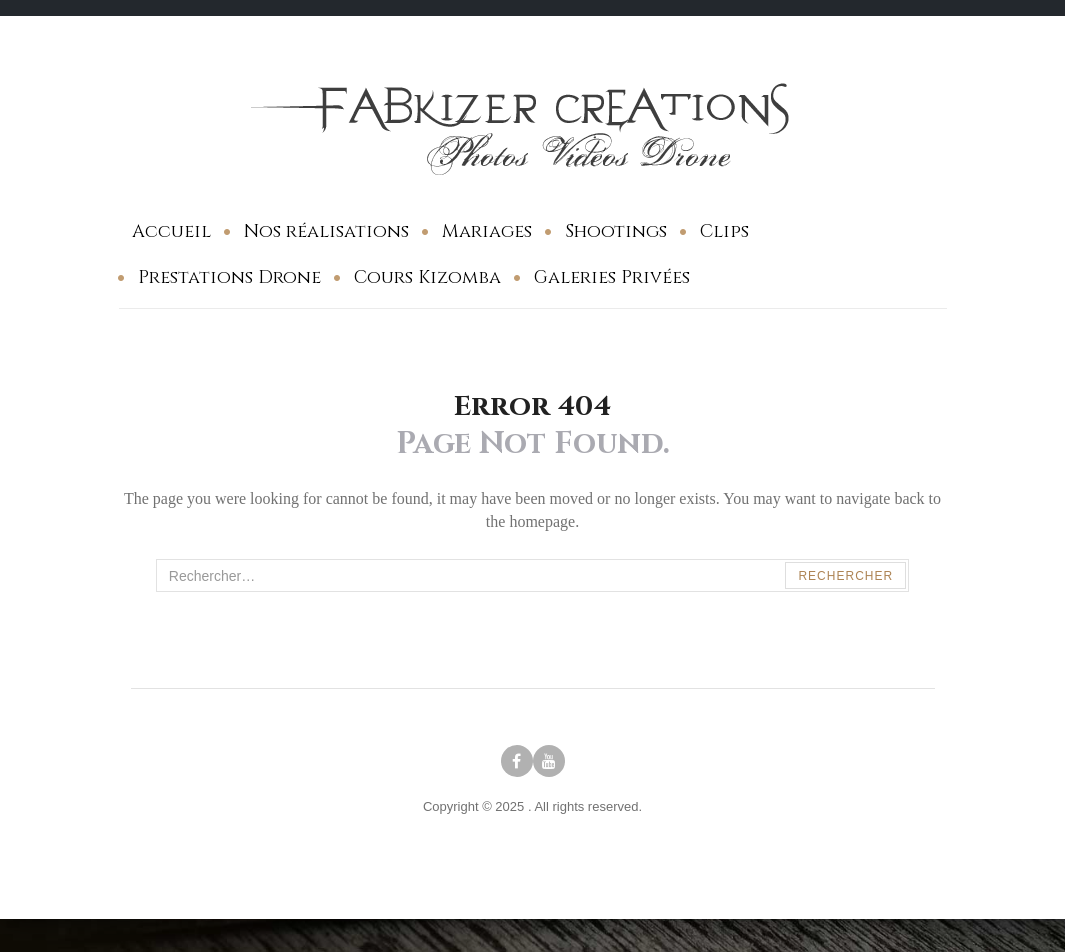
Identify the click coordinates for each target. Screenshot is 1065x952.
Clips (724, 231)
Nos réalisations (326, 231)
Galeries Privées (612, 277)
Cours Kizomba (427, 277)
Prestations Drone (229, 277)
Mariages (487, 231)
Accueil (171, 231)
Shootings (616, 231)
